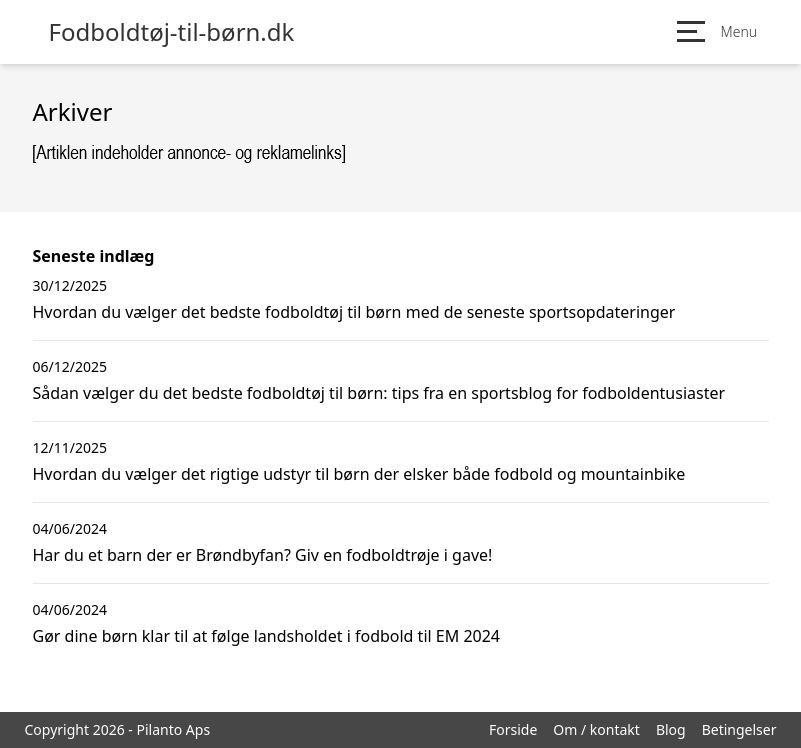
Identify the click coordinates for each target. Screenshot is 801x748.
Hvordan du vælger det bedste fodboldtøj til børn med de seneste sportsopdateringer (354, 312)
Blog (671, 729)
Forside (513, 729)
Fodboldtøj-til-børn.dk (172, 32)
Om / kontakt (596, 729)
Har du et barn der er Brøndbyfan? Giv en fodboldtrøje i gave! (263, 555)
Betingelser (739, 729)
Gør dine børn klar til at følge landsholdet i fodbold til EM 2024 (267, 636)
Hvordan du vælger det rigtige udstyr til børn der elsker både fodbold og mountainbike (359, 474)
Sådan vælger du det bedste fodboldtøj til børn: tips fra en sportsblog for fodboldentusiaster (379, 393)
